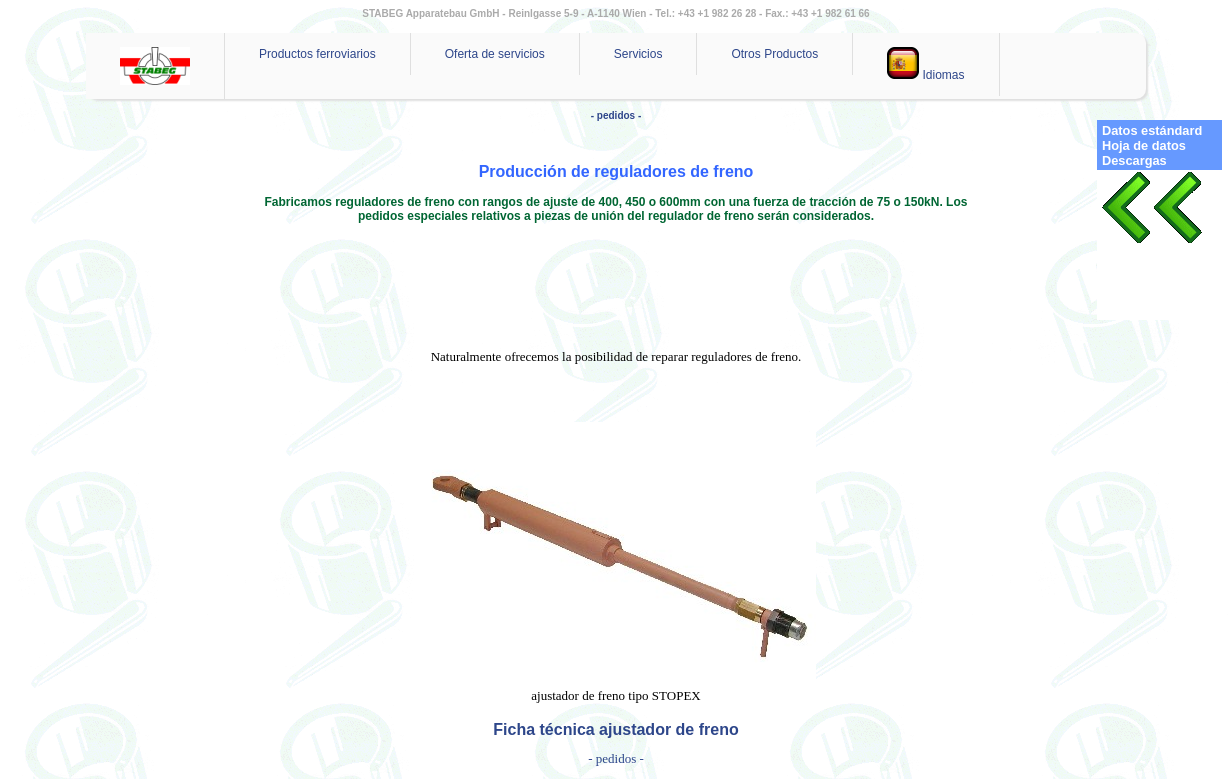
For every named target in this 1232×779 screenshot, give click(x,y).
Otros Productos (774, 54)
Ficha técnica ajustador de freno (615, 729)
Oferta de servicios (495, 54)
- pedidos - (616, 115)
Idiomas (925, 64)
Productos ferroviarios (317, 54)
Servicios (638, 54)
